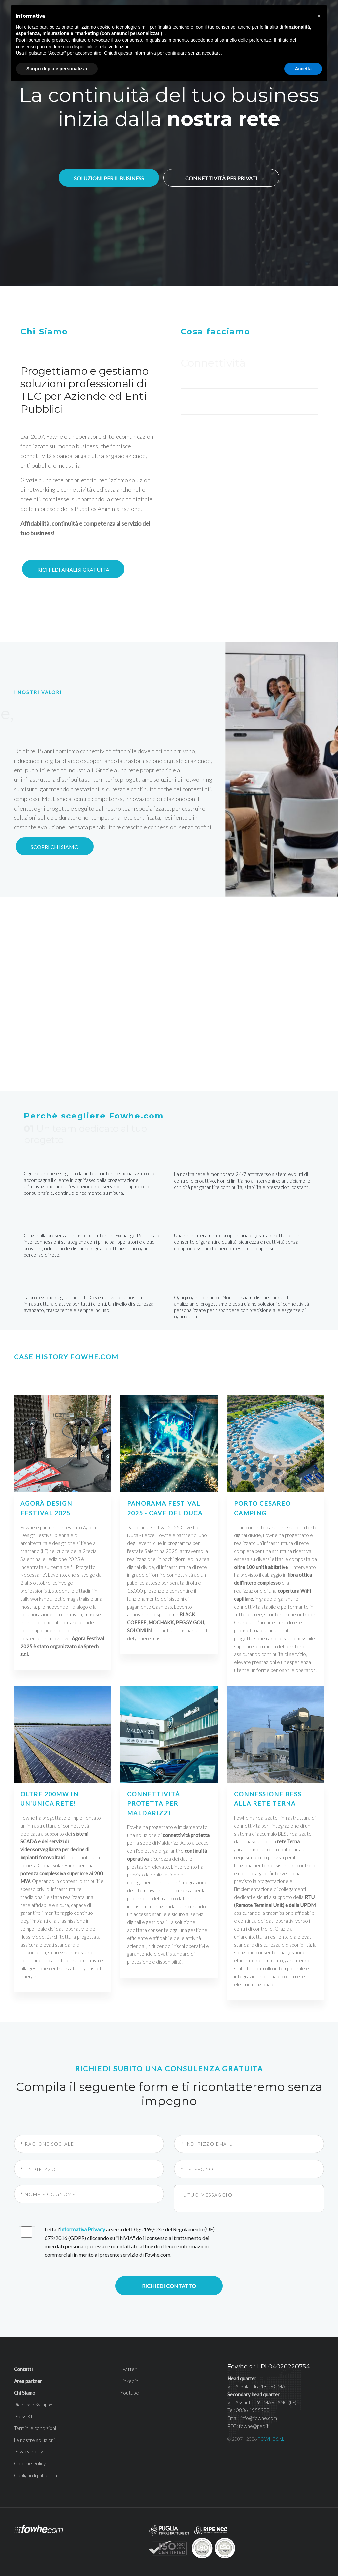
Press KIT (24, 2390)
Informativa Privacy (82, 2203)
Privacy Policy (28, 2425)
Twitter (128, 2343)
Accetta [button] (303, 68)
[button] (319, 16)
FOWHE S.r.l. (271, 2412)
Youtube (129, 2366)
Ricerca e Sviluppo (33, 2378)
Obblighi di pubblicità (35, 2449)
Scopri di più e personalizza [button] (56, 68)
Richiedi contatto (169, 2259)
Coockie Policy (30, 2437)
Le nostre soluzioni (34, 2413)
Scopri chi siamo (55, 847)
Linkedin (129, 2355)
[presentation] (276, 2211)
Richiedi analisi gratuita (73, 569)
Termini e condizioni (35, 2402)
